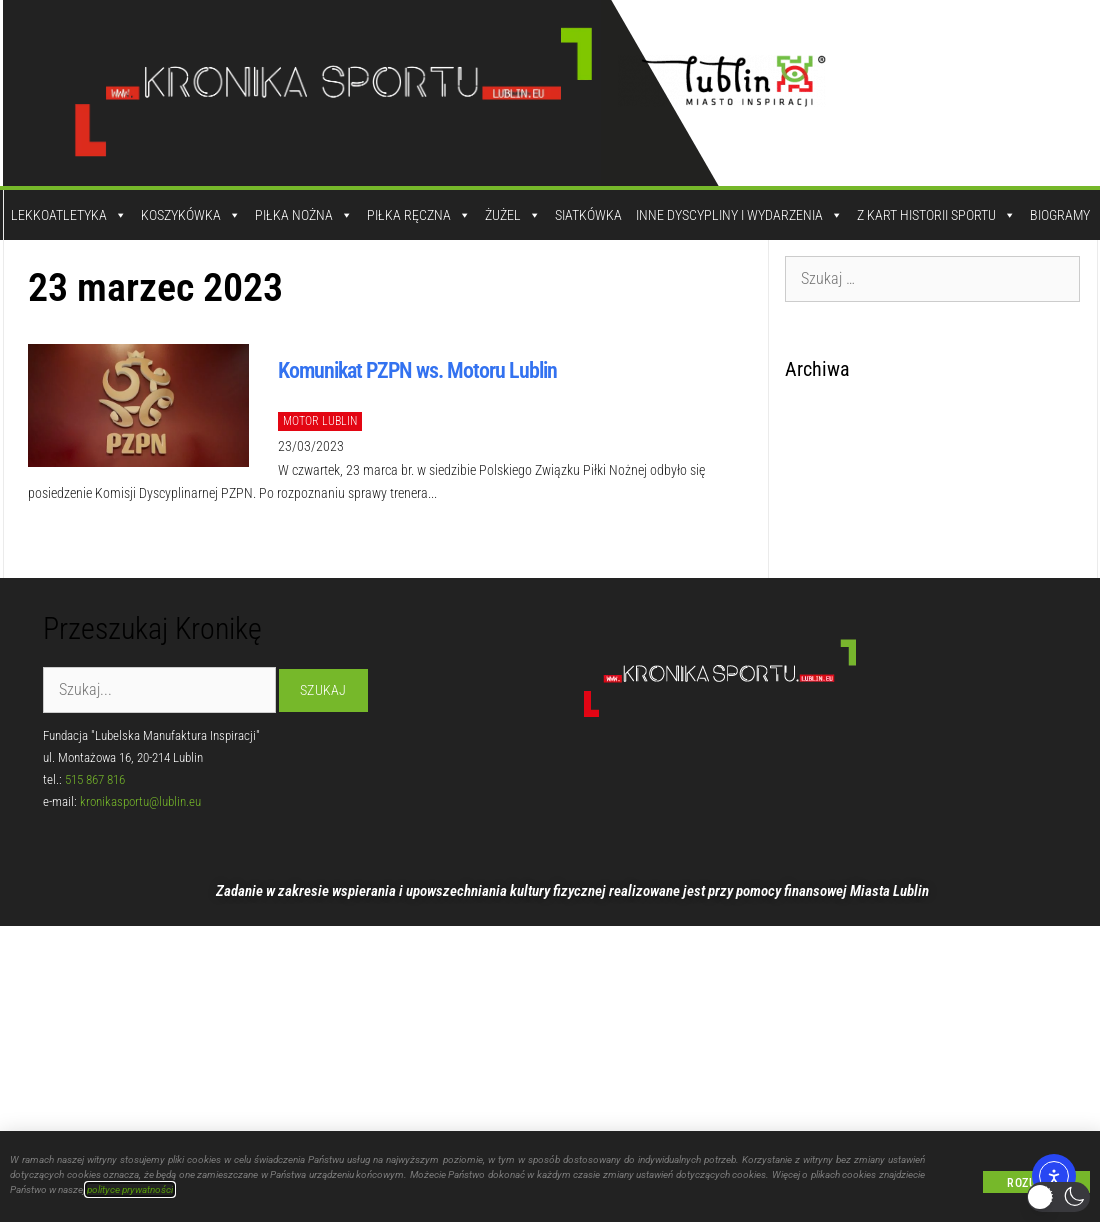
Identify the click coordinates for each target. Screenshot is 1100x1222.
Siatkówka (588, 215)
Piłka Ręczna (419, 215)
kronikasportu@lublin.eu (140, 801)
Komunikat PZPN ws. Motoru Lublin (417, 370)
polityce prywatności (130, 1189)
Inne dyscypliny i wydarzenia (739, 215)
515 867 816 (95, 779)
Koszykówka (191, 215)
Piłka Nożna (304, 215)
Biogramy (1060, 215)
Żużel (513, 215)
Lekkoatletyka (69, 215)
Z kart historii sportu (936, 215)
